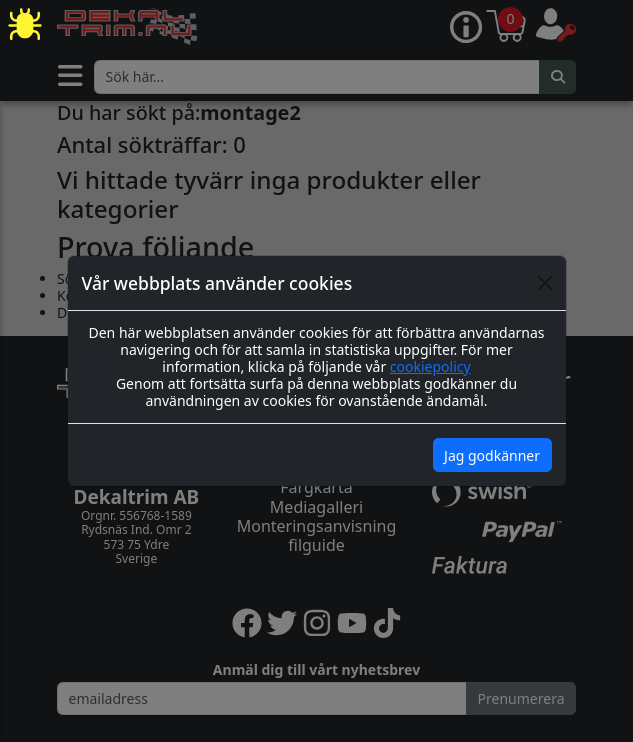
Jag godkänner (492, 455)
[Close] (545, 283)
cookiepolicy (430, 366)
